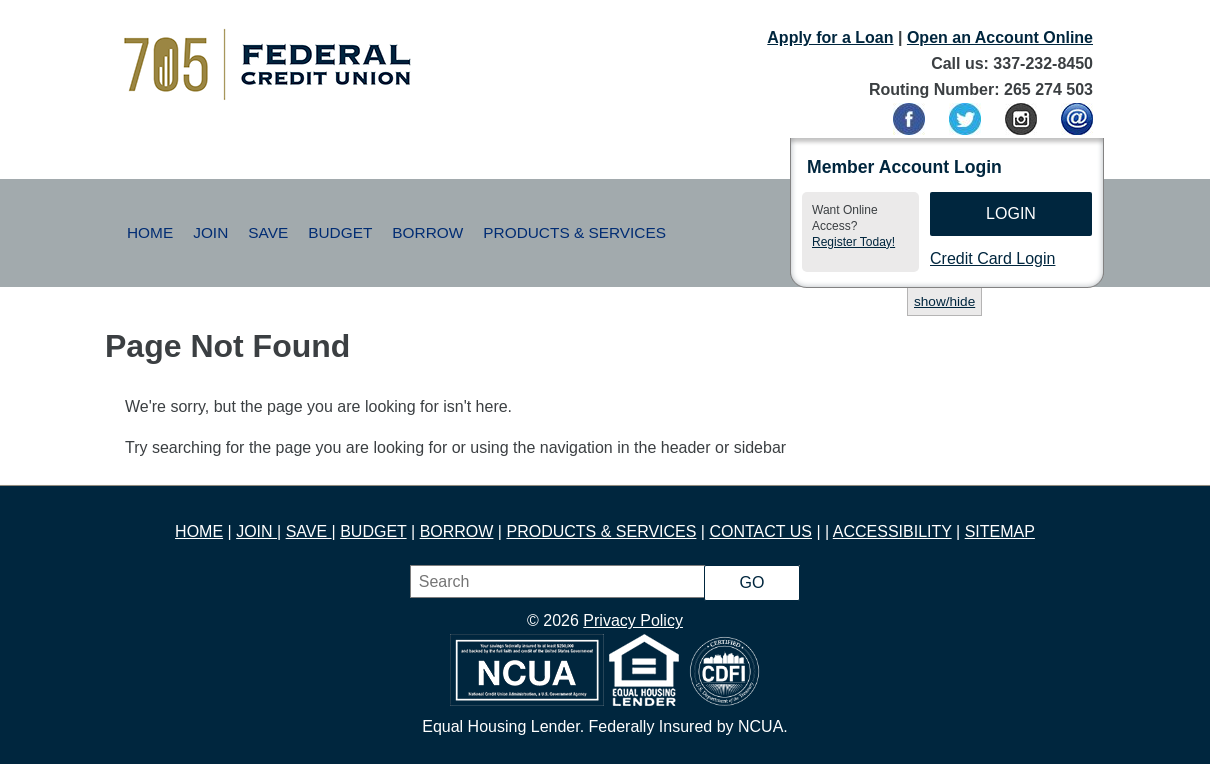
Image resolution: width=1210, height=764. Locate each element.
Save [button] (268, 232)
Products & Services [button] (574, 232)
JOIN (256, 531)
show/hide (944, 301)
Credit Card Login (992, 258)
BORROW (457, 531)
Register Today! (853, 242)
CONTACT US (760, 531)
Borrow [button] (427, 232)
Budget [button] (340, 232)
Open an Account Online (1000, 37)
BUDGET (373, 531)
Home (150, 232)
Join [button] (210, 232)
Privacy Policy (633, 620)
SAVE (309, 531)
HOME (199, 531)
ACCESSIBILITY (892, 531)
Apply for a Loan (830, 37)
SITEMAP (1000, 531)
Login (1011, 213)
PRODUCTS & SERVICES (601, 531)
